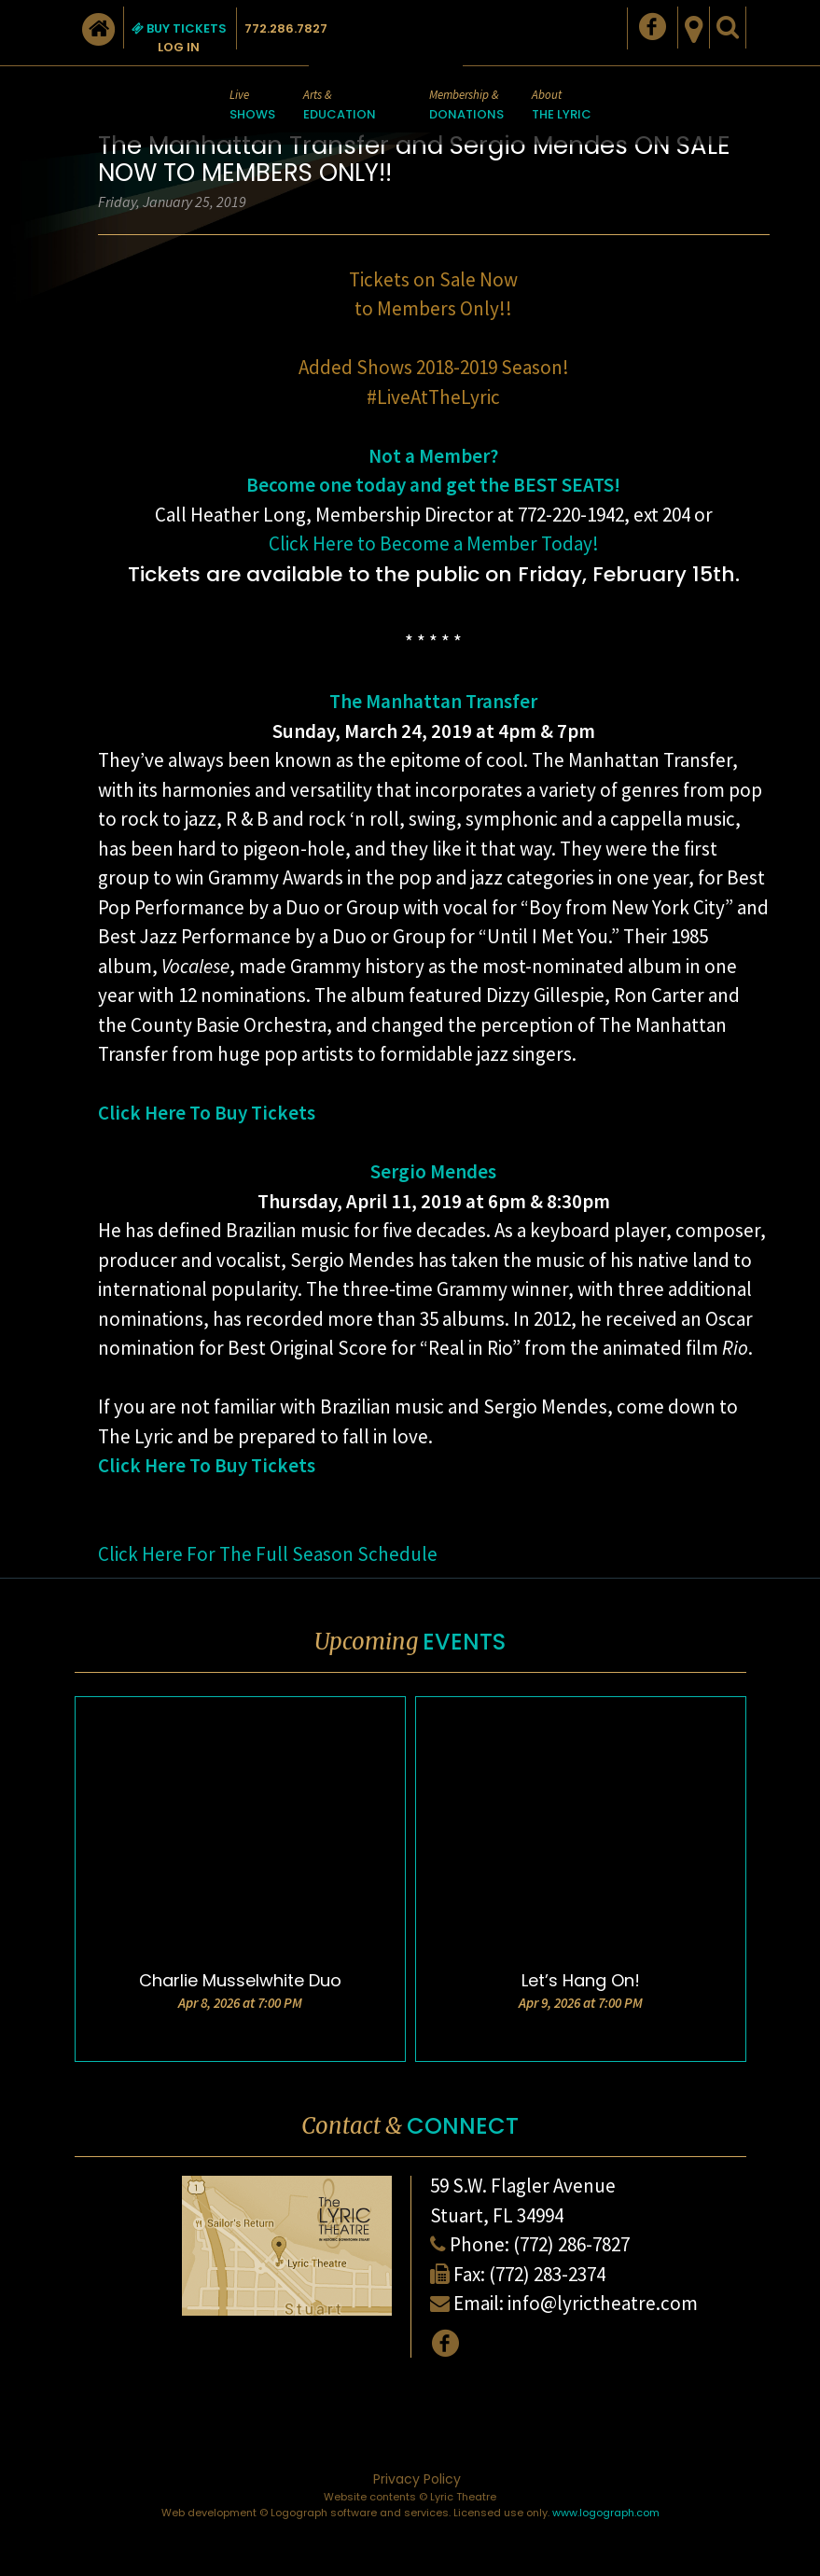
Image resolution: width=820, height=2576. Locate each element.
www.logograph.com (606, 2512)
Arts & (339, 106)
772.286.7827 (285, 28)
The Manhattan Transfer (433, 701)
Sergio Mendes (433, 1171)
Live (252, 106)
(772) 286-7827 (571, 2244)
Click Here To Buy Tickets (206, 1112)
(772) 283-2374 (547, 2274)
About (561, 106)
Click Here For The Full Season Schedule (268, 1553)
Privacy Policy (417, 2479)
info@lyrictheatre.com (602, 2303)
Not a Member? (433, 455)
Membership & (466, 106)
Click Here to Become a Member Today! (434, 543)
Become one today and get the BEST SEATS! (433, 484)
